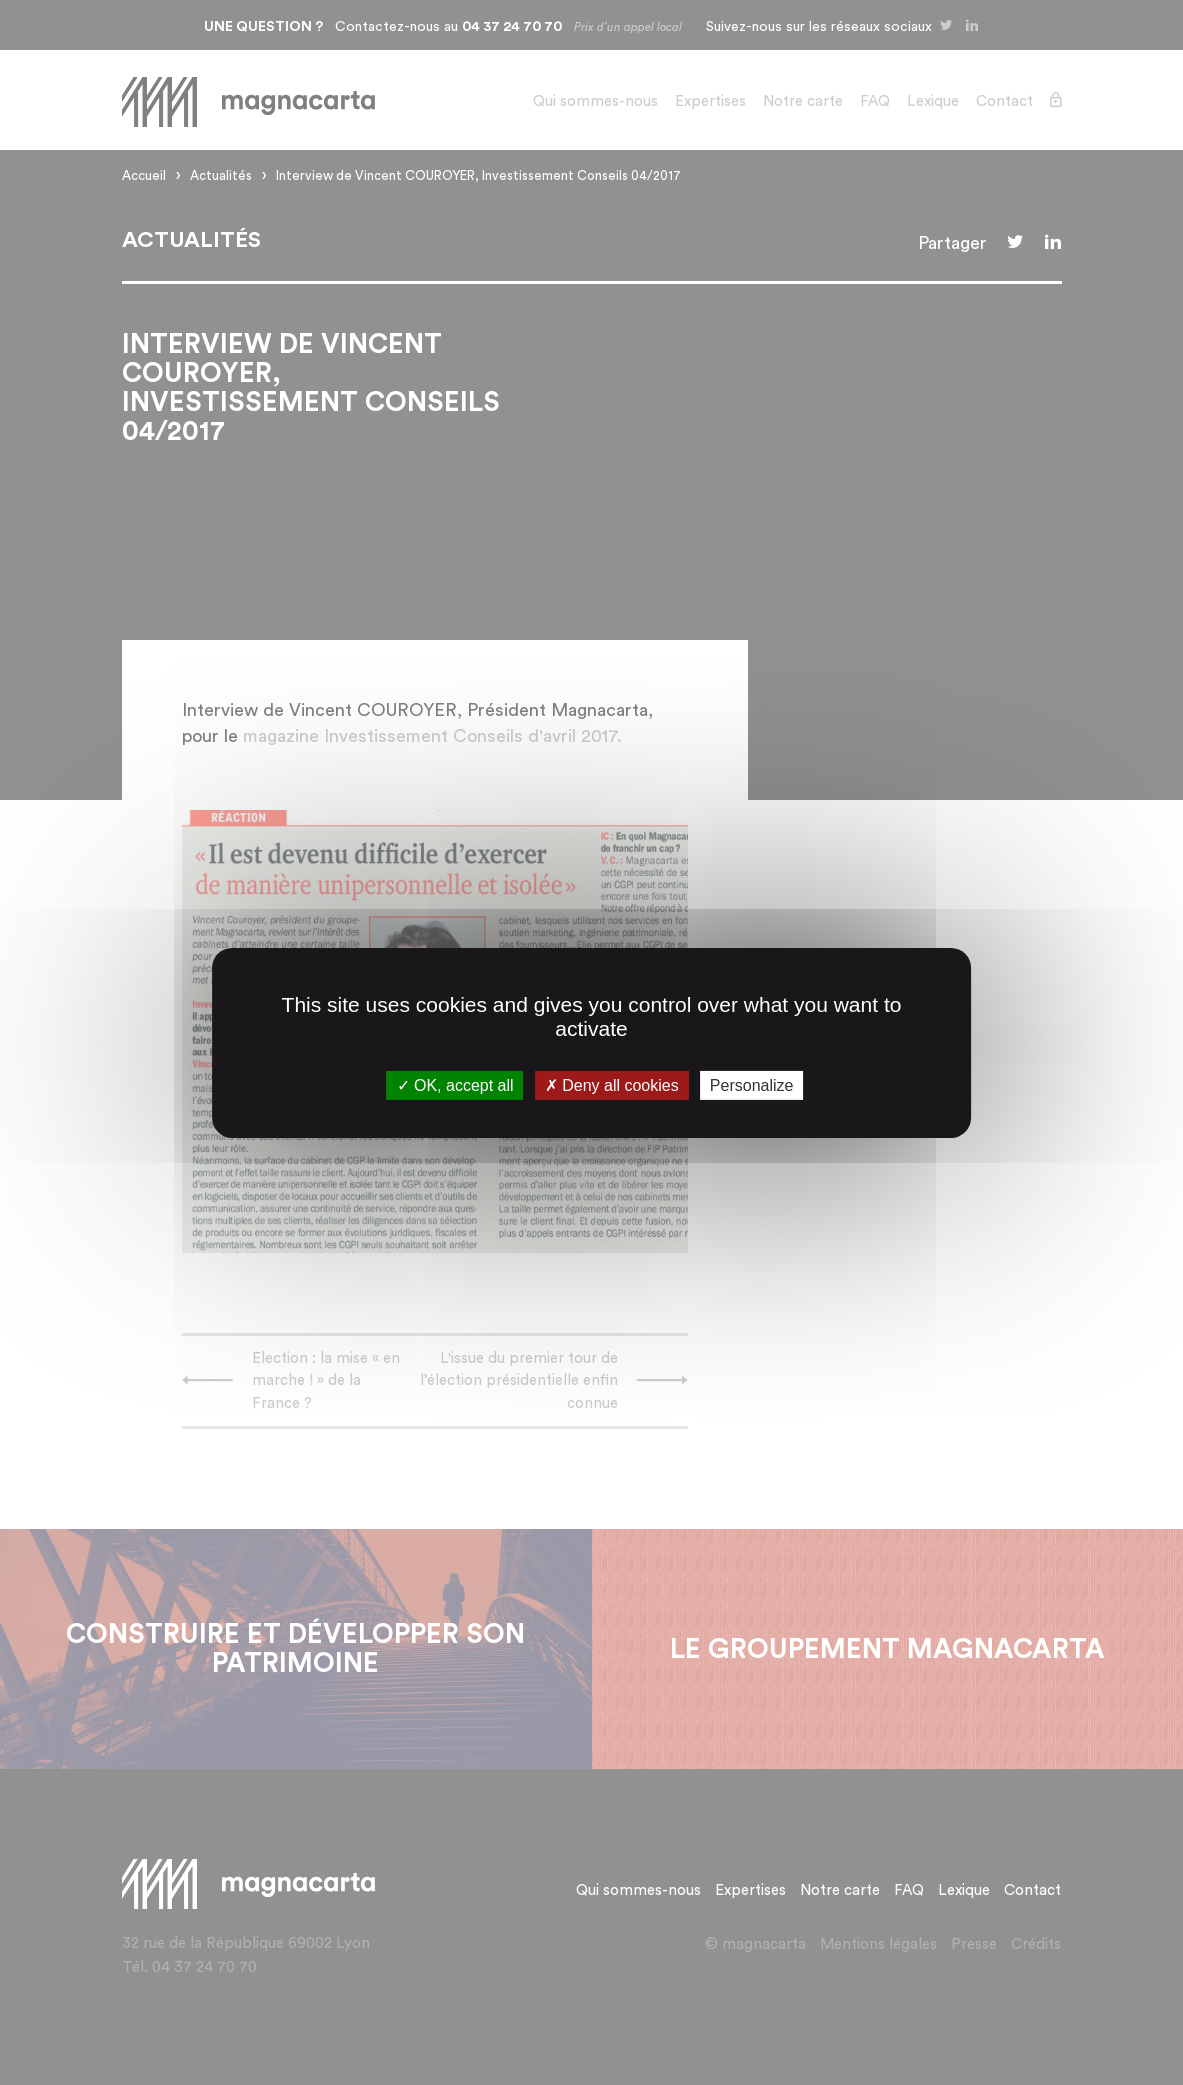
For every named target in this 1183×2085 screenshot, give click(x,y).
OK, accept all (455, 1084)
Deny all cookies (612, 1084)
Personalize (752, 1084)
